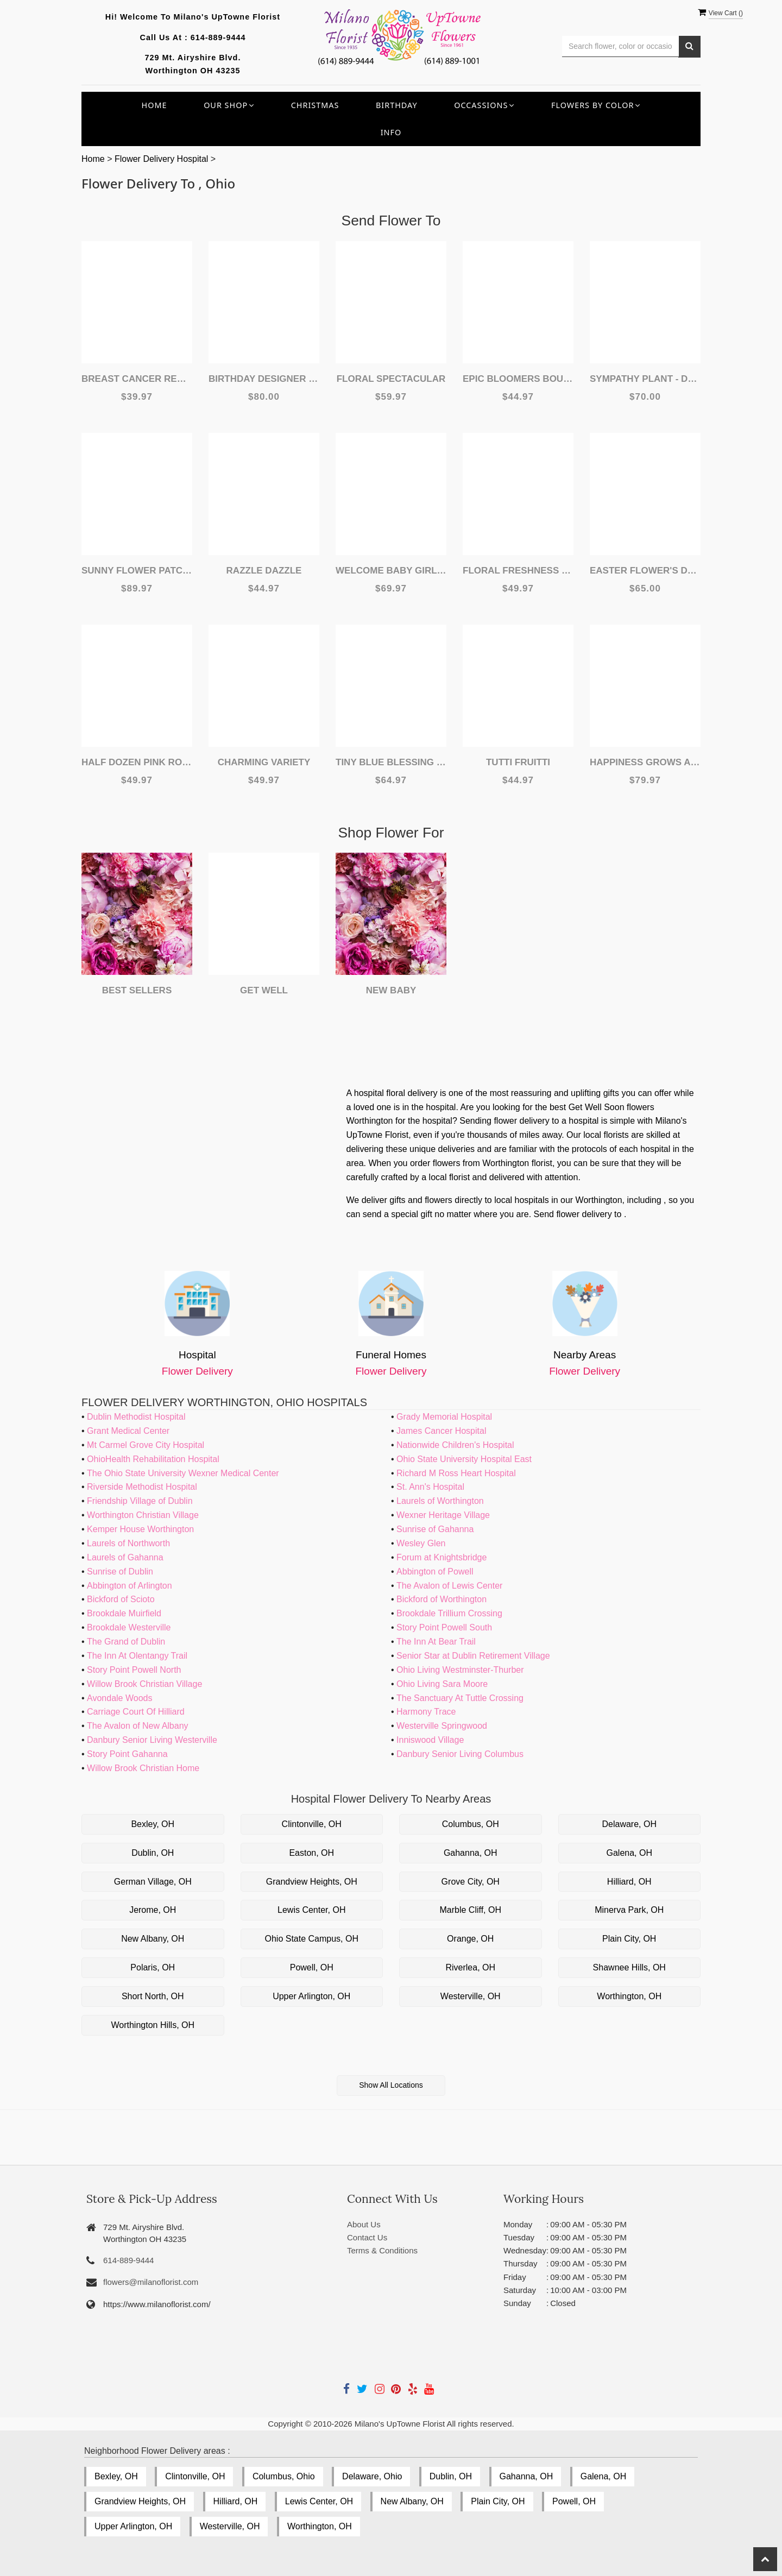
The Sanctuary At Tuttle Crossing (460, 1698)
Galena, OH (629, 1852)
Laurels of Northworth (128, 1543)
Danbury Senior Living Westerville (152, 1739)
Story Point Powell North (134, 1669)
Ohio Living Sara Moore (442, 1684)
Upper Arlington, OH (311, 1996)
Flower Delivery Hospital (163, 158)
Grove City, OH (471, 1881)
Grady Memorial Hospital (444, 1416)
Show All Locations (391, 2085)
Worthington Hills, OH (152, 2025)
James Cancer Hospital (441, 1430)
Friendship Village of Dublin (139, 1501)
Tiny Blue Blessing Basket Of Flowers (391, 762)
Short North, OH (153, 1996)
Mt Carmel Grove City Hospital (145, 1445)
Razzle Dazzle (264, 570)
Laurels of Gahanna (125, 1557)
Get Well (264, 990)
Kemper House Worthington (140, 1529)
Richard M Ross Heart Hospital (456, 1473)
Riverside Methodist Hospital (142, 1486)
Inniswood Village (430, 1739)
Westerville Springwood (441, 1725)
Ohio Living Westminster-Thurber (460, 1669)
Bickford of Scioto (121, 1599)
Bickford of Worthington (441, 1599)
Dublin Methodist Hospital (136, 1416)
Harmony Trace (426, 1711)
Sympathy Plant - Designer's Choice (645, 379)
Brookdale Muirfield (124, 1613)
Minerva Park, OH (629, 1909)
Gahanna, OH (470, 1852)
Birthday (397, 105)
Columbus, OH (470, 1824)
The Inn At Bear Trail (436, 1641)
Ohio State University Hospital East (464, 1459)
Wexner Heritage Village (443, 1515)
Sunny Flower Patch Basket (136, 570)
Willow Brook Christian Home (143, 1768)
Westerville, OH (470, 1996)
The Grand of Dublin (126, 1641)
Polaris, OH (152, 1967)
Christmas (315, 105)
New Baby (391, 990)
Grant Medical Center (128, 1430)
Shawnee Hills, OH (629, 1967)
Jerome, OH (152, 1909)
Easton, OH (311, 1852)
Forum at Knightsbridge (441, 1557)
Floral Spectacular (391, 379)
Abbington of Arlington (129, 1585)
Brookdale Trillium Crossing (449, 1613)
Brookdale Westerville (129, 1627)
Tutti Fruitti (518, 762)
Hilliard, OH (629, 1881)
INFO (391, 132)
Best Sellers (137, 990)
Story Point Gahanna (127, 1754)
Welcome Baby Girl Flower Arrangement (391, 570)
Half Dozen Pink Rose (136, 762)
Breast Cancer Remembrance (136, 379)
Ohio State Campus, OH (311, 1938)
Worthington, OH (629, 1996)
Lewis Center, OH (311, 1909)
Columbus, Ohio (284, 2476)
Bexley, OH (152, 1824)
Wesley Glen (420, 1543)
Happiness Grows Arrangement (645, 762)
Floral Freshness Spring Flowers (518, 570)
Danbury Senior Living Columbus (460, 1754)
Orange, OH (470, 1938)
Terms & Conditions (382, 2250)
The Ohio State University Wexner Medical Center (183, 1473)
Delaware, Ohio (372, 2476)
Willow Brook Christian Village (144, 1684)
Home (154, 105)
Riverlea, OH (470, 1967)
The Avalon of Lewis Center (449, 1585)
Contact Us (367, 2237)
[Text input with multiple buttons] (620, 46)
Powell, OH (311, 1967)
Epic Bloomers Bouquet (518, 379)
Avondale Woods (119, 1698)
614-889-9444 (218, 37)
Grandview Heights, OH (311, 1881)
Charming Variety (264, 762)
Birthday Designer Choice (264, 379)
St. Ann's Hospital (430, 1486)
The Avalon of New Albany (137, 1725)
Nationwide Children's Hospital (455, 1445)
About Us (364, 2224)
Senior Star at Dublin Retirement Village (473, 1655)
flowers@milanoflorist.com (150, 2282)
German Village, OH (153, 1881)
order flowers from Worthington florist (481, 1163)
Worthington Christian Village (143, 1515)
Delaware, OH (629, 1824)
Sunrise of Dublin (120, 1571)
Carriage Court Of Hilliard (136, 1711)
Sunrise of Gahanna (435, 1529)
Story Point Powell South (444, 1627)
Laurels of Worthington (440, 1501)
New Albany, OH (152, 1938)
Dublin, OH (152, 1852)
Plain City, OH (629, 1938)
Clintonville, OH (312, 1824)
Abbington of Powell (434, 1571)
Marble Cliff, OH (470, 1909)
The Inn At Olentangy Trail (137, 1655)
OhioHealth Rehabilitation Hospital (153, 1459)
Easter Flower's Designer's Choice (645, 570)
